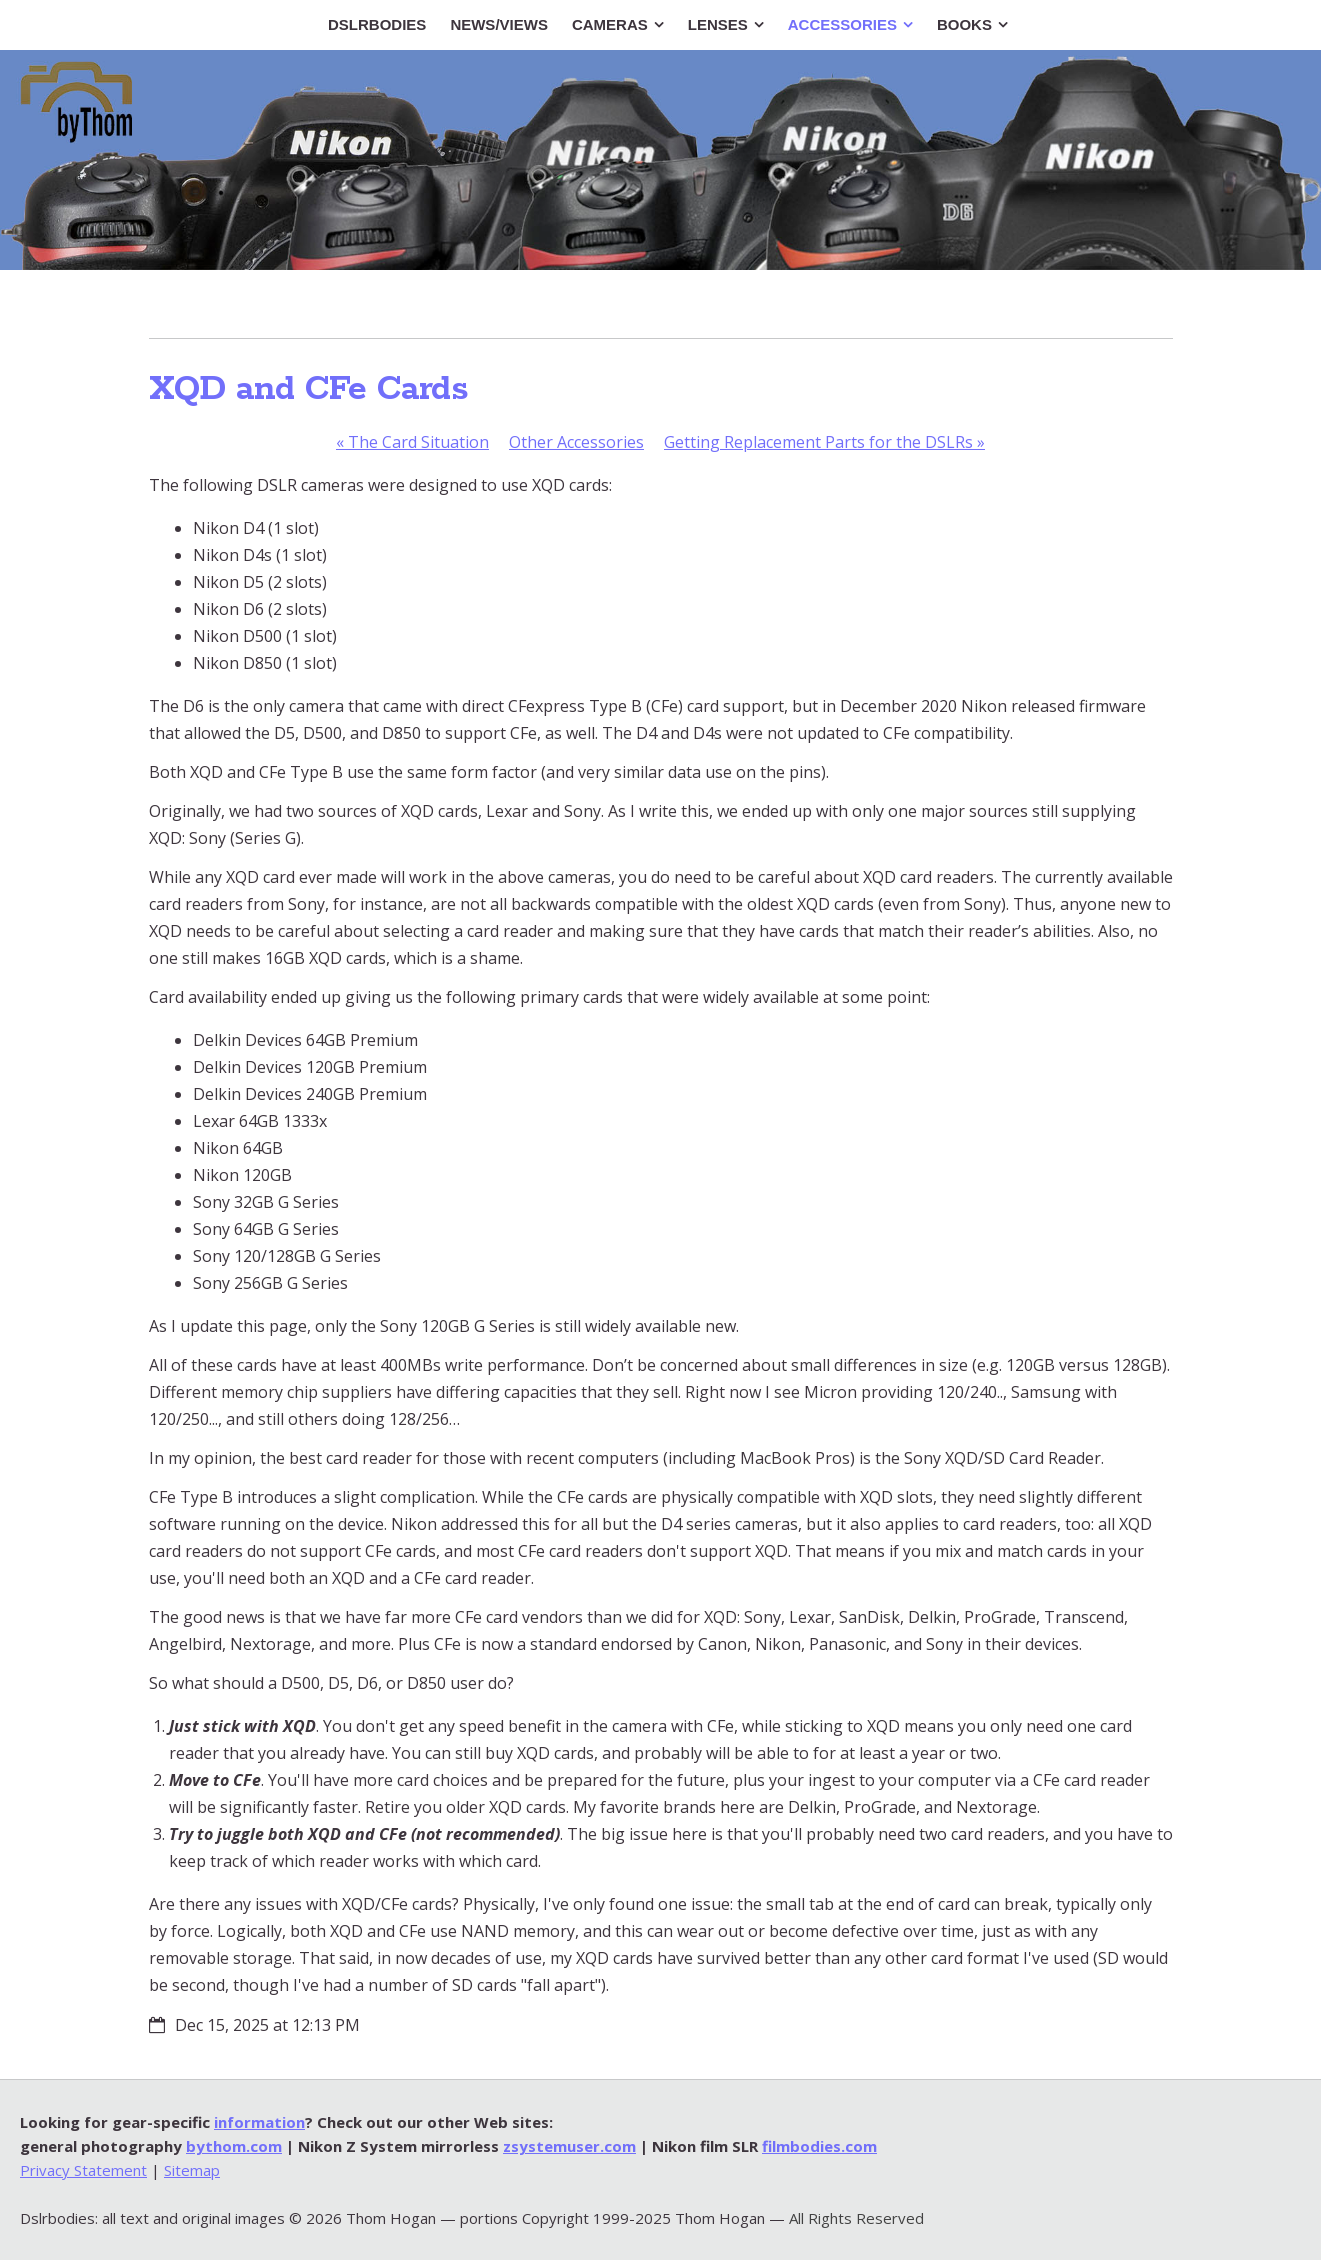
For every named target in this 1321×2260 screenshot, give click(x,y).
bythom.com (234, 2146)
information (259, 2122)
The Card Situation (412, 442)
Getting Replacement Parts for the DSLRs (824, 442)
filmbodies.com (819, 2146)
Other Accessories (576, 442)
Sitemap (192, 2170)
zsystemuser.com (569, 2146)
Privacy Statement (83, 2170)
